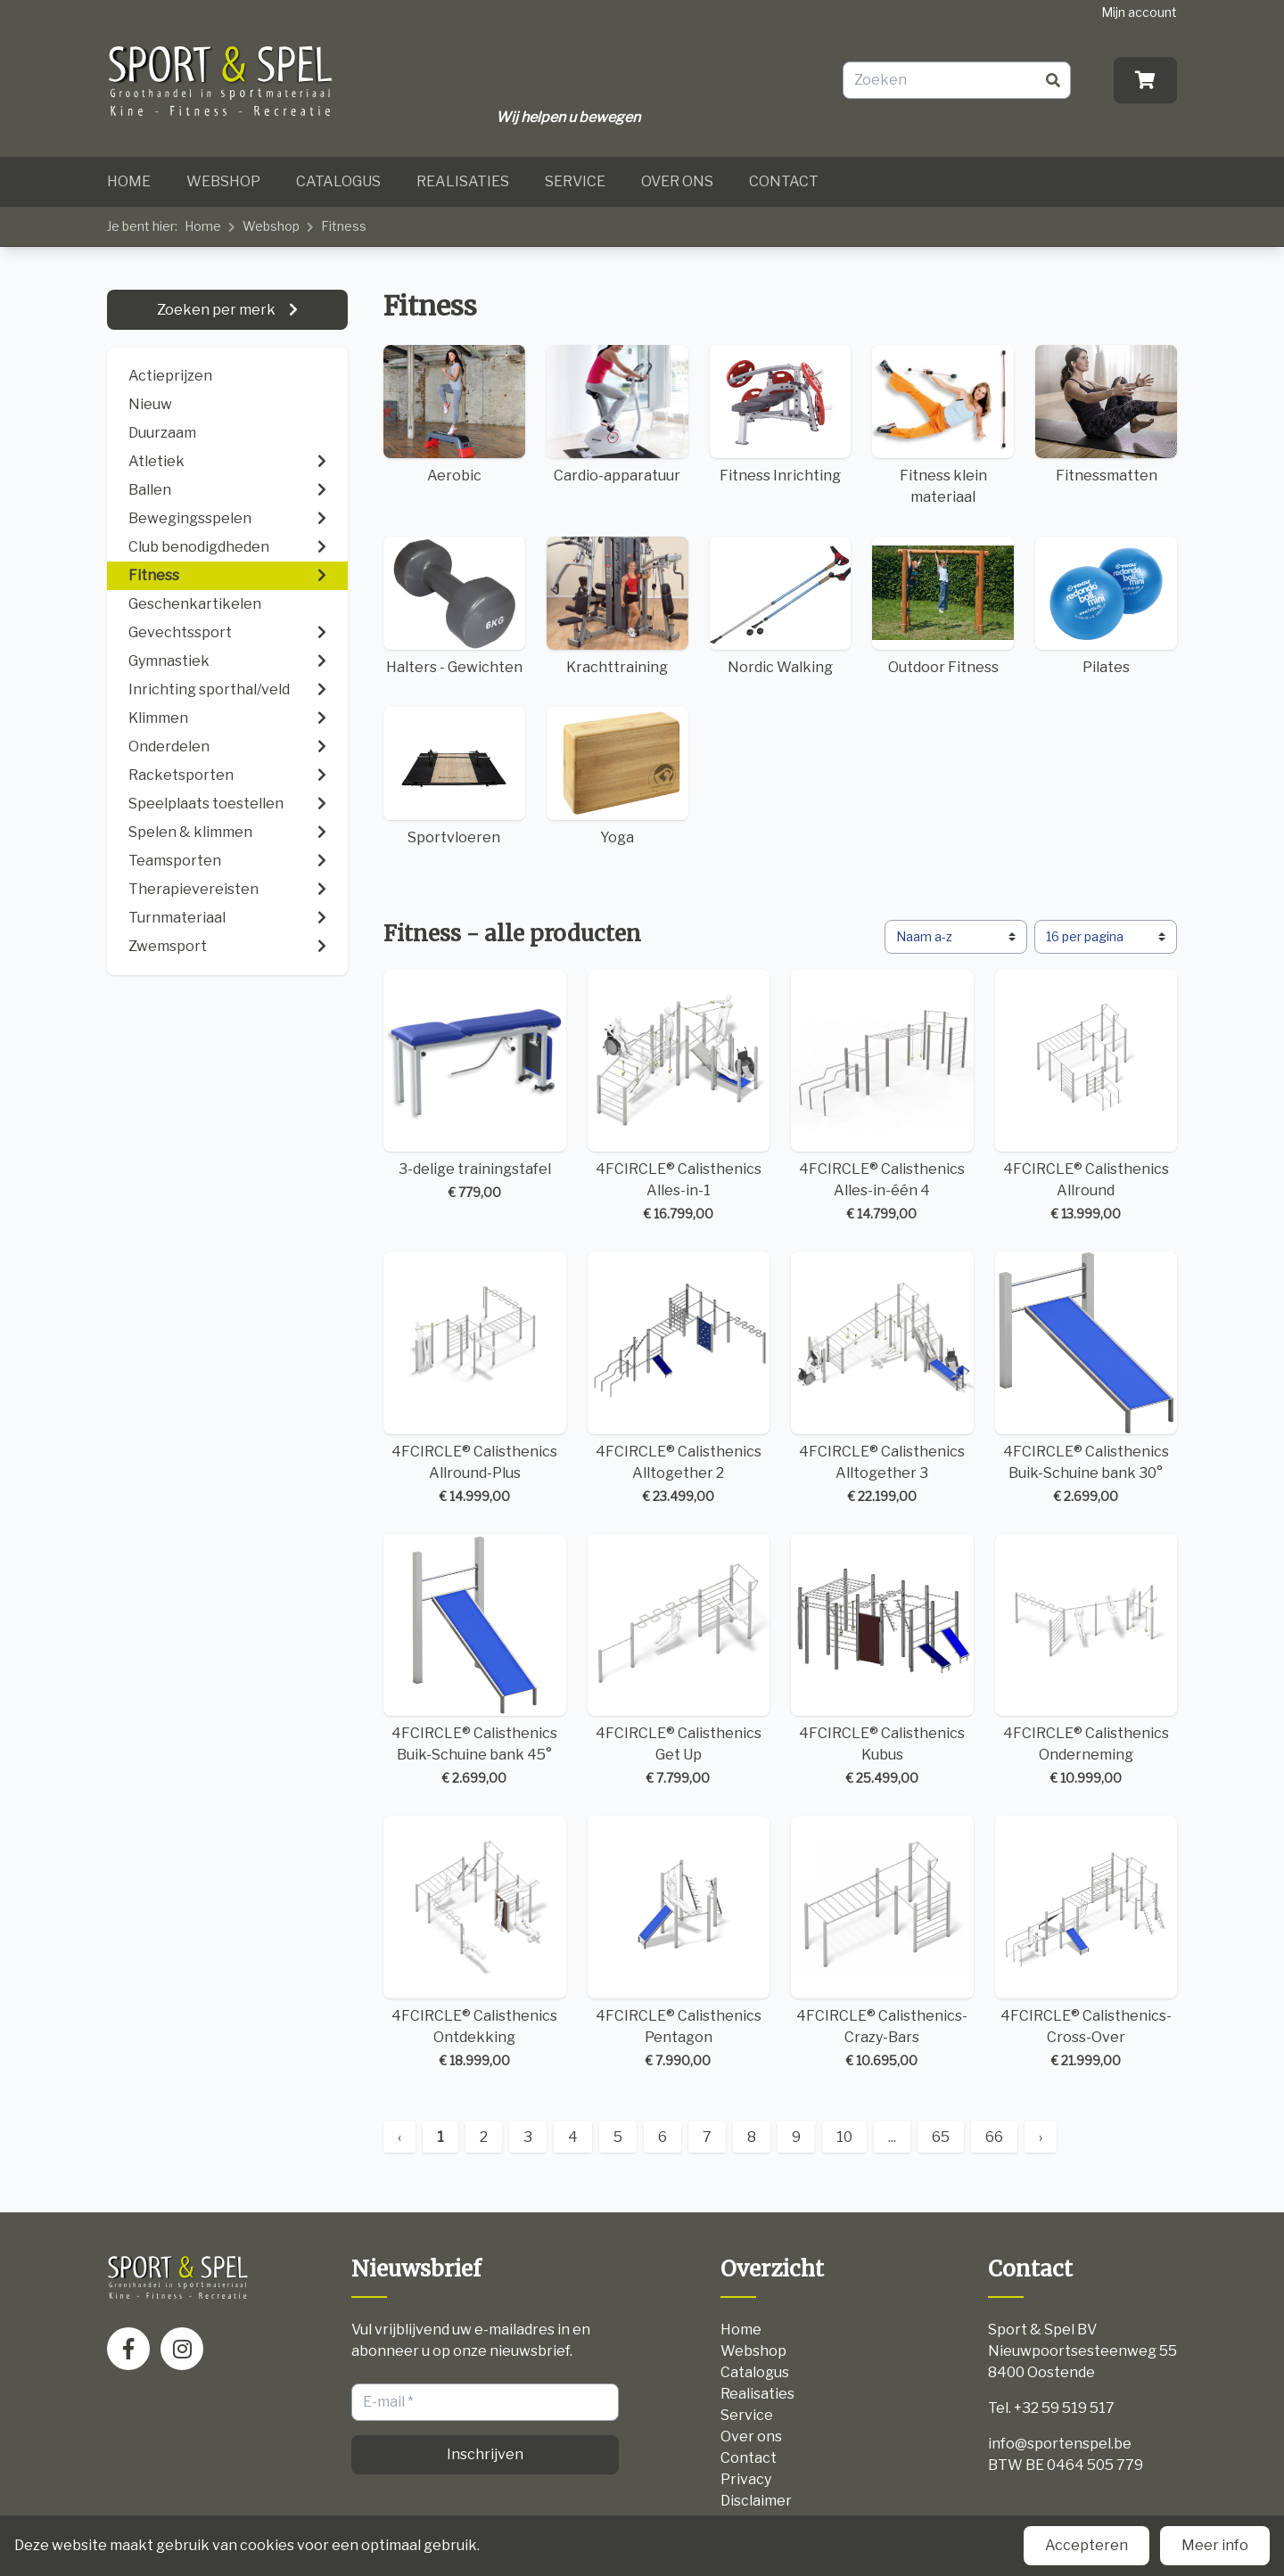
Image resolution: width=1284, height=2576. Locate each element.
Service (575, 181)
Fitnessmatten (1106, 414)
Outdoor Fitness (943, 606)
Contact (784, 181)
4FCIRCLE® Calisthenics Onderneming (1086, 1661)
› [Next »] (1040, 2137)
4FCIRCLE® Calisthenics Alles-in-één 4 (882, 1097)
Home (129, 181)
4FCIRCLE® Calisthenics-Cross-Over (1086, 1943)
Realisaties (462, 181)
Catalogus (338, 181)
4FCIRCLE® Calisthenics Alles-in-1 (679, 1097)
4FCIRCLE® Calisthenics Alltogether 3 (882, 1378)
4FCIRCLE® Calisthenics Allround (1086, 1097)
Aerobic (454, 414)
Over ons (677, 181)
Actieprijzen (170, 375)
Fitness (343, 226)
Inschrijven (485, 2454)
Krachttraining (617, 606)
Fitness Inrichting (781, 414)
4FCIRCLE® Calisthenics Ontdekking (474, 1943)
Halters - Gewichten (454, 606)
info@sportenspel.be (1060, 2443)
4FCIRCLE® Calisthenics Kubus (882, 1661)
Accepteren (1086, 2545)
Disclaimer (756, 2500)
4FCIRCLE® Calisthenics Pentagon (679, 1943)
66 (994, 2137)
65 (941, 2137)
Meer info (1214, 2545)
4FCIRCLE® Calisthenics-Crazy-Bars (882, 1943)
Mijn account (1139, 12)
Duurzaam (162, 432)
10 (844, 2137)
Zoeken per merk (217, 309)
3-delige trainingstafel (474, 1086)
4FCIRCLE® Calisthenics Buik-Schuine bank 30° (1086, 1378)
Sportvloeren (454, 776)
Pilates (1106, 606)
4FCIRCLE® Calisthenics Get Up (679, 1661)
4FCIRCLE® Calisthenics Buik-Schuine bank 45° (474, 1661)
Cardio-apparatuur (617, 414)
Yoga (617, 776)
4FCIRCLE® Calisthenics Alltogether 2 (679, 1378)
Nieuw (150, 404)
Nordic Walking (781, 606)
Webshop (223, 181)
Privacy (745, 2479)
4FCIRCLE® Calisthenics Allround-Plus (474, 1378)
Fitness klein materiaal (943, 425)
